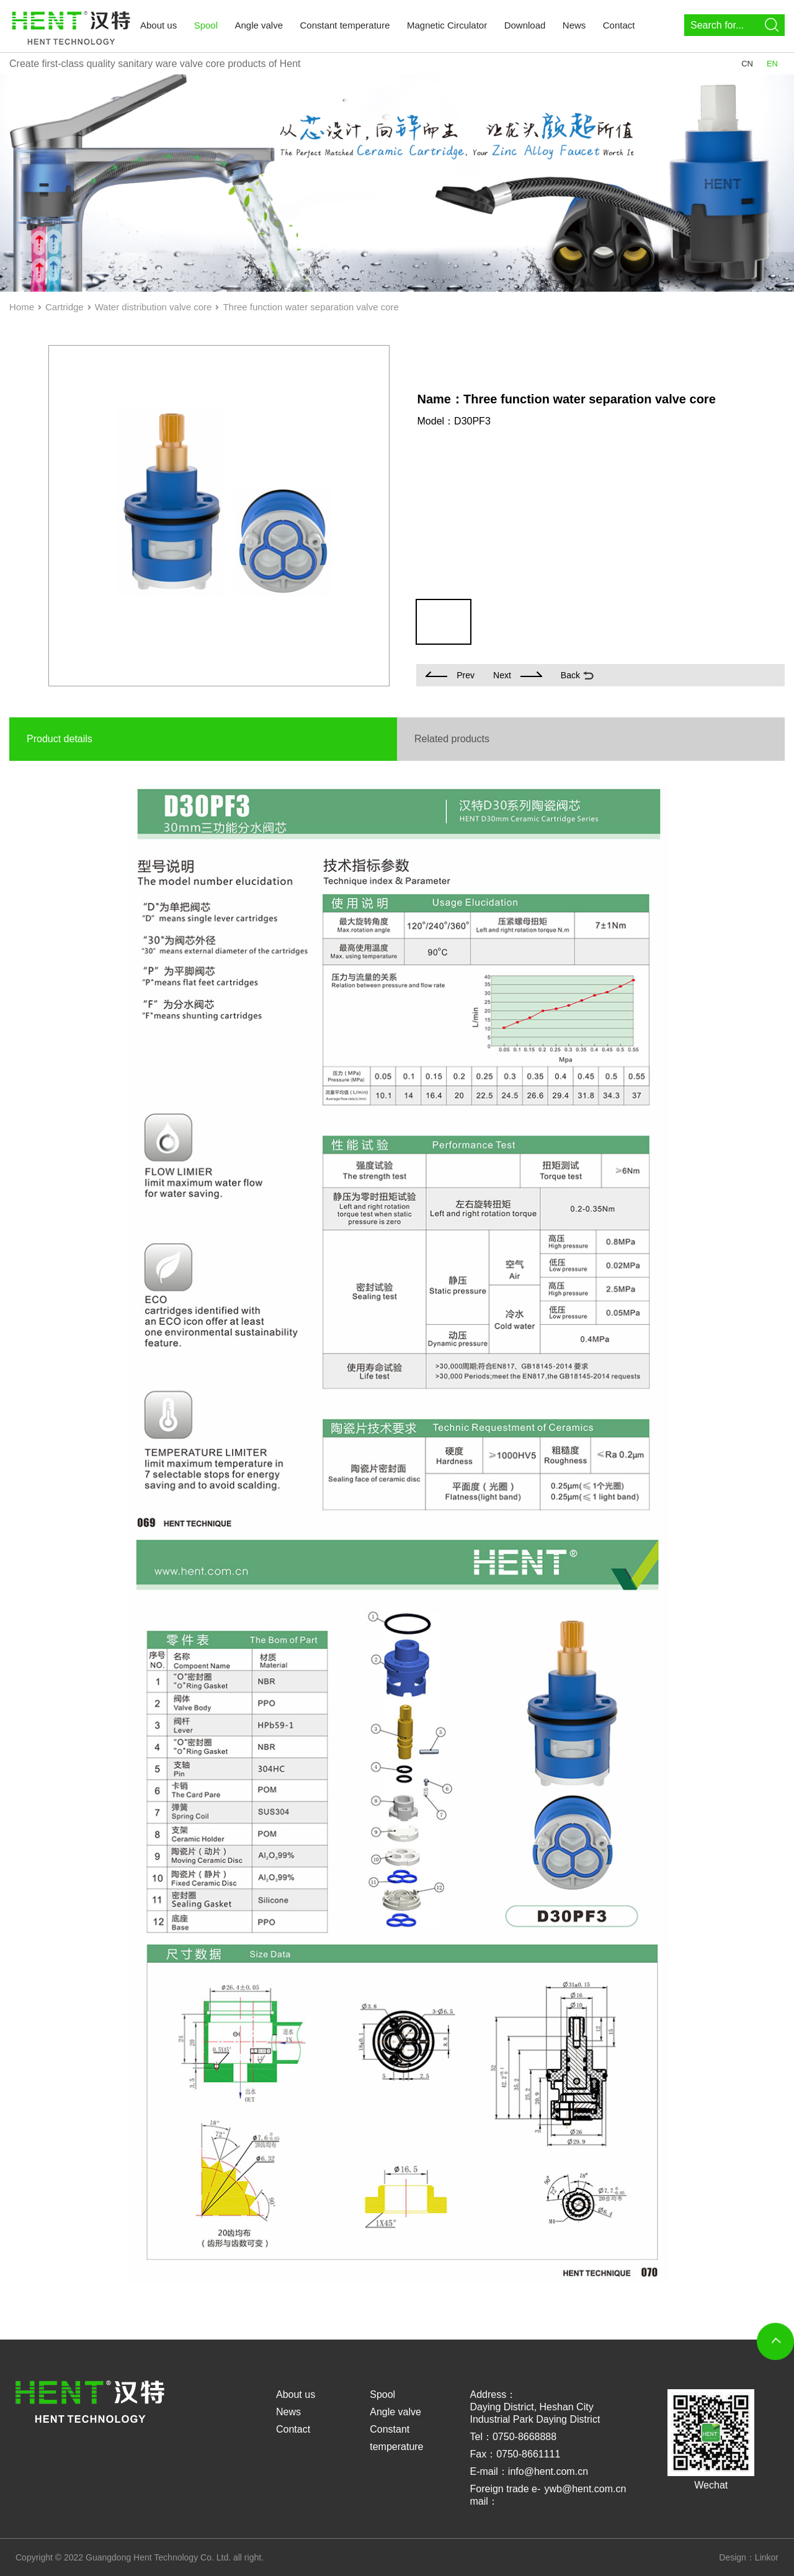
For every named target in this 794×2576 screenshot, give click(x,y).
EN (772, 63)
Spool (206, 25)
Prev (450, 675)
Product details (59, 739)
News (574, 25)
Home (21, 307)
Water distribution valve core (153, 307)
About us (158, 25)
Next (517, 675)
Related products (451, 739)
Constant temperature (345, 25)
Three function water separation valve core (310, 307)
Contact (619, 25)
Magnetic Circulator (447, 25)
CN (747, 63)
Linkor (766, 2557)
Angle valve (258, 25)
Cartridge (64, 307)
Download (525, 25)
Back (570, 675)
